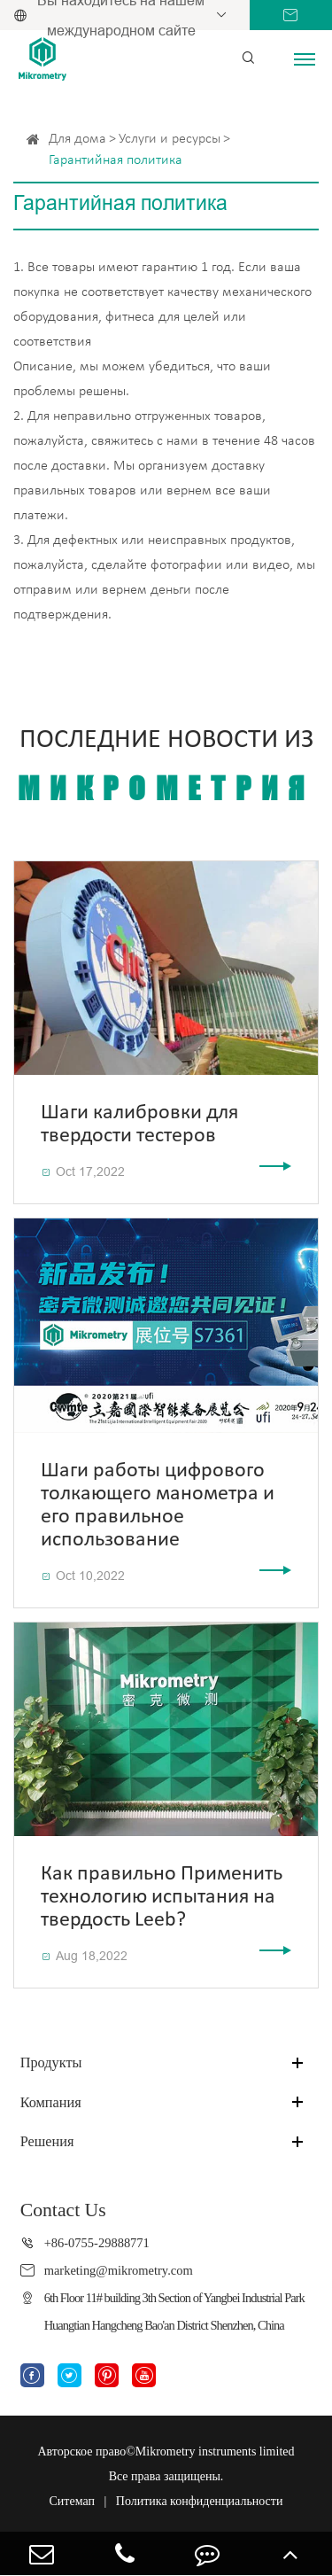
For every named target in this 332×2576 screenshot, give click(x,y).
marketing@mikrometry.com (118, 2270)
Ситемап (72, 2501)
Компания (50, 2102)
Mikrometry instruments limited (215, 2451)
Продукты (51, 2062)
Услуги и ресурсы (169, 139)
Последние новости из (166, 766)
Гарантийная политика (115, 160)
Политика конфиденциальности (199, 2501)
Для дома (77, 139)
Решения (47, 2141)
